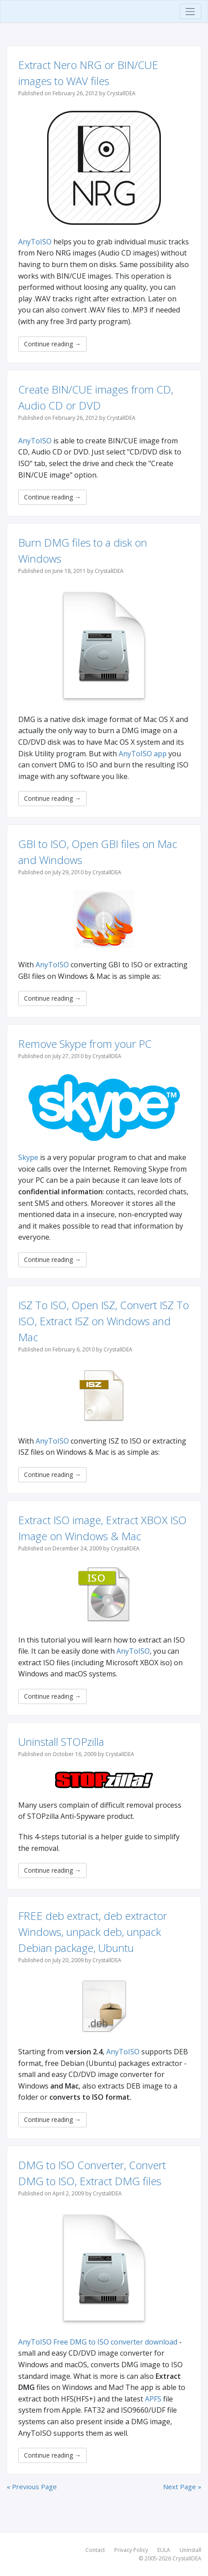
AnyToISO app (143, 754)
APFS (153, 2399)
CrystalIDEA (186, 2558)
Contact (95, 2550)
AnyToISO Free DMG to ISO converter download (97, 2342)
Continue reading (52, 344)
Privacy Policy (131, 2550)
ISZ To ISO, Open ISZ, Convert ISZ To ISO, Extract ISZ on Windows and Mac (103, 1321)
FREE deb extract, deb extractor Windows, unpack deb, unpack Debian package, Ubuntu (92, 1931)
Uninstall (190, 2550)
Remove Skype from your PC (85, 1043)
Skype (28, 1157)
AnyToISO (35, 242)
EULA (163, 2550)
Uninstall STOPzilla (61, 1741)
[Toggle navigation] (190, 11)
